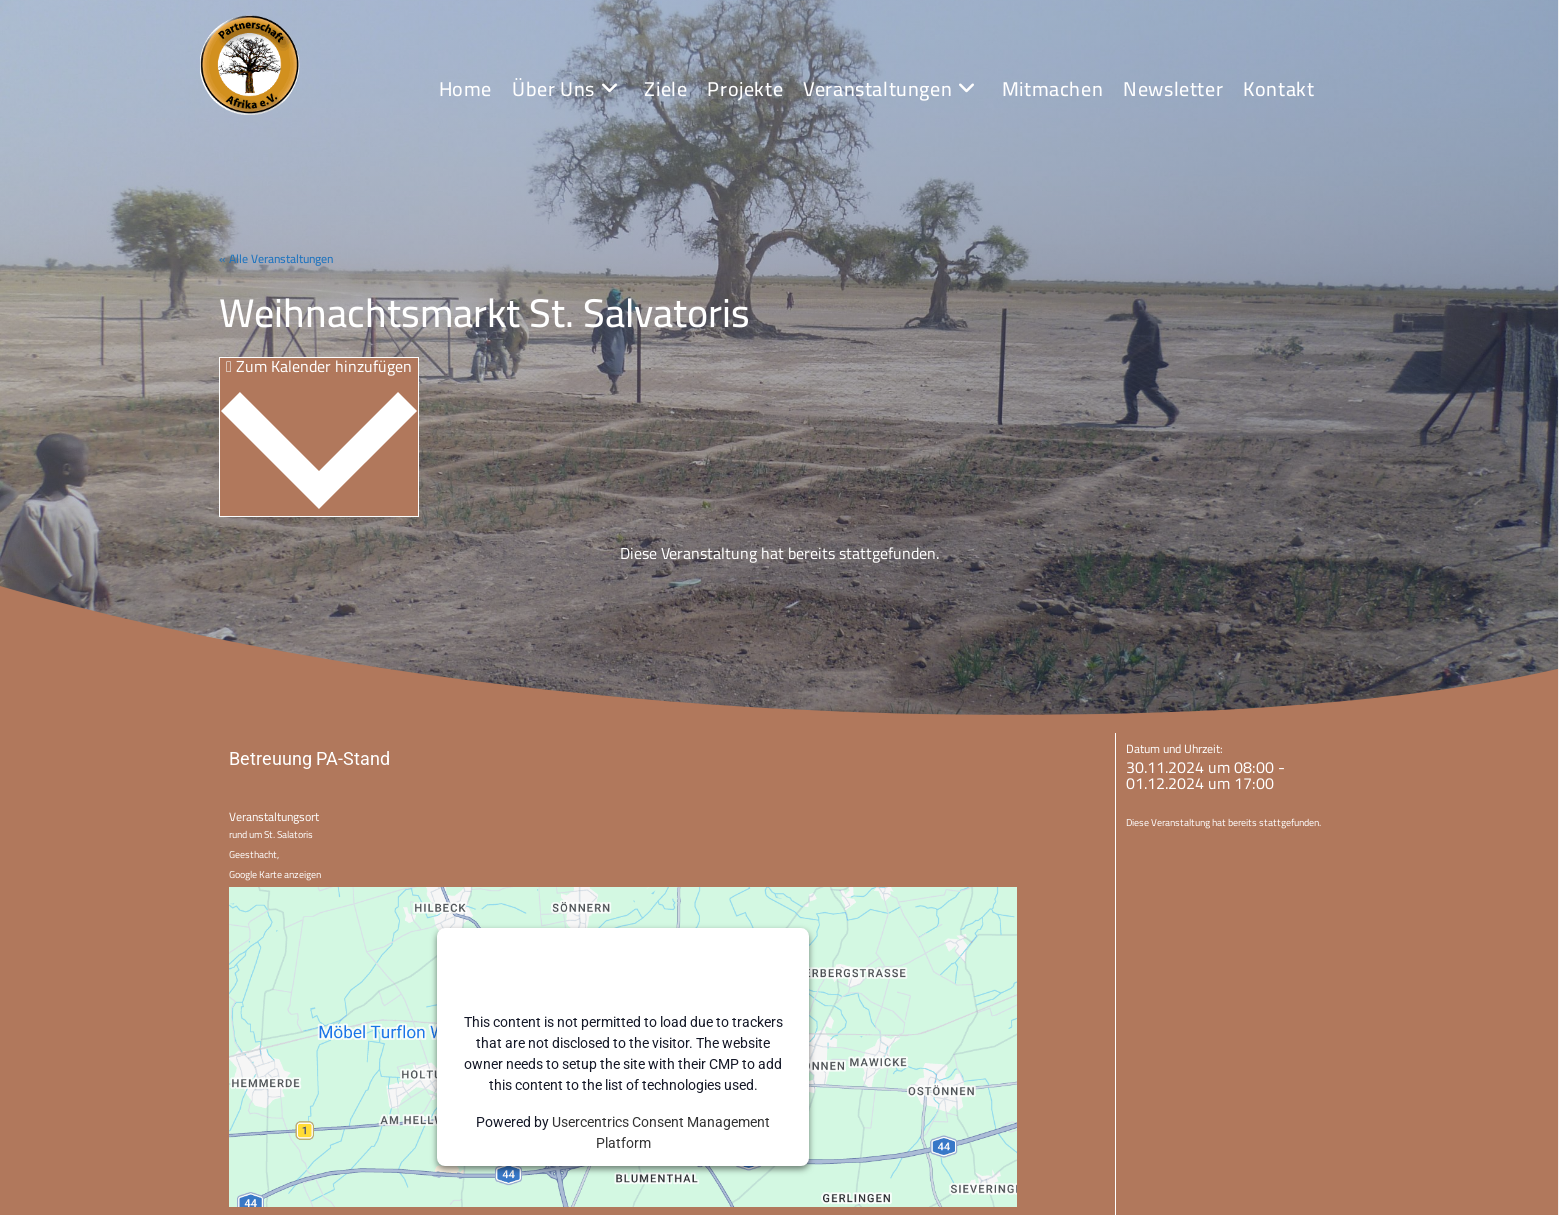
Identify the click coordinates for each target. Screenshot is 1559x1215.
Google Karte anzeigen (275, 874)
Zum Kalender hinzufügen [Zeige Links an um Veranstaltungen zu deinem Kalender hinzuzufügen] (319, 433)
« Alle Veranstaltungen (276, 258)
